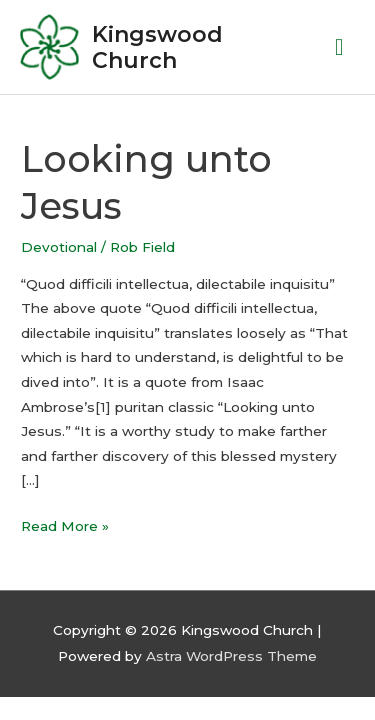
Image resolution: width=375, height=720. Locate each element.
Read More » (65, 524)
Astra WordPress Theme (231, 656)
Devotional (59, 247)
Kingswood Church (157, 47)
